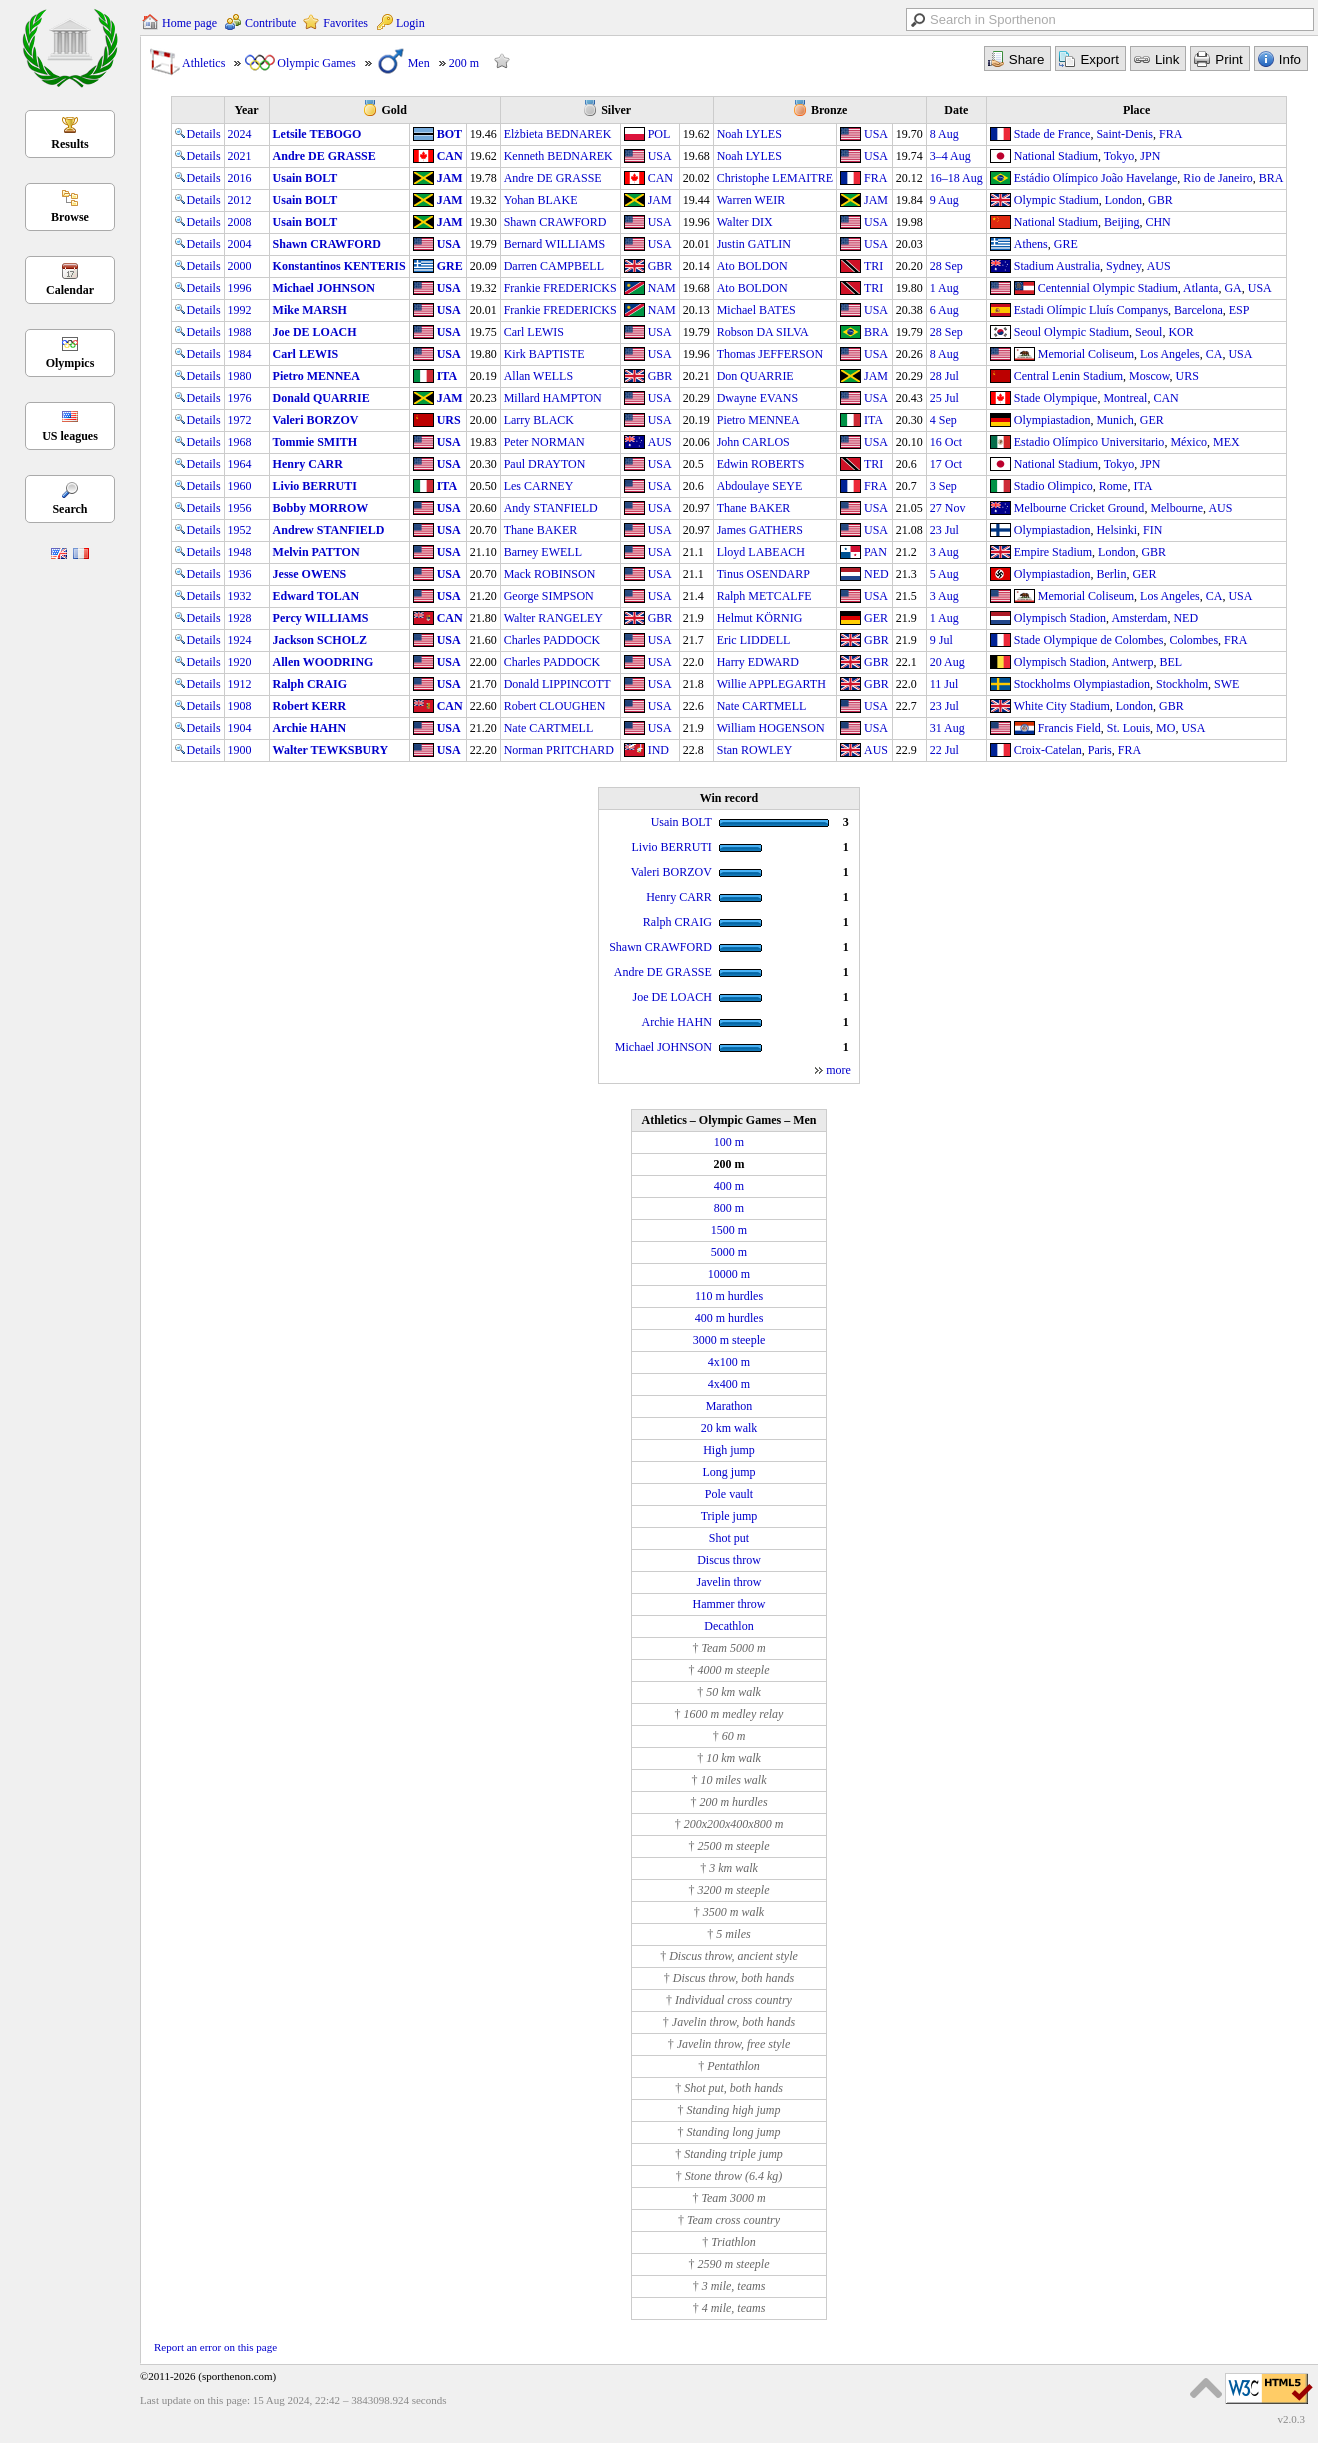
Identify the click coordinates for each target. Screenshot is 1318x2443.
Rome (1113, 486)
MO (1165, 728)
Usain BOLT (305, 178)
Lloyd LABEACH (761, 552)
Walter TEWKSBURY (330, 750)
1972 (240, 420)
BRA (1271, 178)
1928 (240, 618)
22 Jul (944, 750)
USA (876, 134)
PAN (875, 552)
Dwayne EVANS (757, 398)
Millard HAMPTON (553, 398)
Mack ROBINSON (550, 574)
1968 (240, 442)
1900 (240, 750)
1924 (240, 640)
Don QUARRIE (755, 376)
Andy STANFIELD (551, 508)
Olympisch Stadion (1060, 618)
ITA (447, 376)
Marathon (729, 1406)
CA (1214, 354)
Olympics (70, 363)
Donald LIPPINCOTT (557, 684)
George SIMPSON (549, 596)
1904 (240, 728)
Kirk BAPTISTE (544, 354)
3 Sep (943, 486)
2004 (240, 244)
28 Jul (944, 376)
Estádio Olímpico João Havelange (1096, 178)
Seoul (1148, 332)
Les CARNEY (539, 486)
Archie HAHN (309, 728)
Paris (1100, 750)
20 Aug (947, 662)
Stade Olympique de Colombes (1089, 640)
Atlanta (1200, 288)
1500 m (729, 1230)
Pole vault (729, 1494)
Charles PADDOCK (552, 640)
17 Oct (946, 464)
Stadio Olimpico (1053, 486)
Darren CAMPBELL (554, 266)
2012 (240, 200)
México (1188, 442)
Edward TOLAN (316, 596)
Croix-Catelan (1048, 750)
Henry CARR (308, 464)
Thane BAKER (754, 508)
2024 (240, 134)
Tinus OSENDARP (763, 574)
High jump (729, 1450)
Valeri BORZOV (316, 420)
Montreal (1125, 398)
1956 (240, 508)
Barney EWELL (543, 552)
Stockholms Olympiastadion (1082, 684)
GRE (1066, 244)
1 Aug (944, 288)
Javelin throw (728, 1582)
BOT (449, 134)
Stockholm (1182, 684)
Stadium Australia (1057, 266)
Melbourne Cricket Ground (1079, 508)
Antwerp (1132, 662)
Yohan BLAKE (541, 200)
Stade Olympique (1056, 398)
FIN (1152, 530)
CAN (450, 156)
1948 (240, 552)
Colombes (1193, 640)
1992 (240, 310)
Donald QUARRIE (321, 398)
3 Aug (944, 552)
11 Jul (944, 684)
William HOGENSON (771, 728)
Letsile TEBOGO (317, 134)
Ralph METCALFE (764, 596)
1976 (240, 398)
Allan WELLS (538, 376)
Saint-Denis (1124, 134)
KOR (1180, 332)
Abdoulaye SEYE (760, 486)
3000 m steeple (729, 1340)
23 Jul (944, 530)
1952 (240, 530)
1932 (240, 596)
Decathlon (728, 1626)
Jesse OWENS (310, 574)
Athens (1031, 244)
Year (247, 110)
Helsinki (1116, 530)
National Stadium (1056, 156)
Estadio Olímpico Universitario (1089, 442)
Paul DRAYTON (545, 464)
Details (198, 134)
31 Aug (947, 728)
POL (659, 134)
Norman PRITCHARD (559, 750)
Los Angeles (1170, 354)
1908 (240, 706)
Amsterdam (1139, 618)
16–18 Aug (956, 178)
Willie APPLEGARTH (771, 684)
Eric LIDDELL (754, 640)
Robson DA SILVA (763, 332)
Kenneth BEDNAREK (558, 156)
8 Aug (944, 134)
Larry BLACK (539, 420)
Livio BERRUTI (315, 486)
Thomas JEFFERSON (770, 354)
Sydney (1123, 266)
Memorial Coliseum (1086, 354)
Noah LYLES (749, 134)
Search (69, 509)
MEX (1226, 442)
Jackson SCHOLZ (320, 640)
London (1123, 200)
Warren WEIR (751, 200)
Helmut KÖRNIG (760, 618)
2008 (240, 222)
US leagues (70, 436)
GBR (1160, 200)
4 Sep (943, 420)
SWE (1226, 684)
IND (658, 750)
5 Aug (944, 574)
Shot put (729, 1538)
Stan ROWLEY (755, 750)
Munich (1114, 420)
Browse (70, 217)
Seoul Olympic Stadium (1071, 332)
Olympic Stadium (1056, 200)
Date (956, 110)
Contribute (270, 23)
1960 (240, 486)
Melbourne (1176, 508)
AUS (1159, 266)
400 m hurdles (729, 1318)
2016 (240, 178)
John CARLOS (753, 442)
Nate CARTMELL (762, 706)
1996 (240, 288)
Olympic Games (316, 63)
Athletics (203, 63)
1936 (240, 574)
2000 (240, 266)
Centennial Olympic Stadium (1108, 288)
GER (1152, 420)
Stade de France (1052, 134)
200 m (464, 63)
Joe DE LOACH (315, 332)
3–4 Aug (950, 156)
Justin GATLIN (754, 244)
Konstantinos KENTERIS (339, 266)
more (838, 1070)
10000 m (729, 1274)
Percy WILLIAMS (321, 618)
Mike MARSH (310, 310)
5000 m (729, 1252)
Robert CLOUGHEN (555, 706)
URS (1187, 376)
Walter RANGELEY (553, 618)
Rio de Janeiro (1217, 178)
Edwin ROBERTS (761, 464)
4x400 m (729, 1384)
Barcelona (1198, 310)
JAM (450, 178)
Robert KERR (310, 706)
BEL (1170, 662)
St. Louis (1128, 728)
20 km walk (729, 1428)
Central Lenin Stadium (1068, 376)
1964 (240, 464)
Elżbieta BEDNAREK (558, 134)
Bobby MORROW (321, 508)
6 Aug (944, 310)
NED (876, 574)
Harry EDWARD (758, 662)
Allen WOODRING (323, 662)
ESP (1239, 310)
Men (419, 63)
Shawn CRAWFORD (555, 222)
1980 (240, 376)
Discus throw (729, 1560)
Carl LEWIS (534, 332)
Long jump (728, 1472)
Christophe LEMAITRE (775, 178)
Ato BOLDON (752, 266)
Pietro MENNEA (316, 376)
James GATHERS (760, 530)
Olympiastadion (1052, 420)
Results (69, 144)
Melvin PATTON (316, 552)
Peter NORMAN (544, 442)
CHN (1157, 222)
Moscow (1149, 376)
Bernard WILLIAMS (554, 244)
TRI (873, 266)
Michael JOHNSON (324, 288)
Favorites (345, 23)
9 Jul (941, 640)
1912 (240, 684)
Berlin (1111, 574)
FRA (1170, 134)
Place (1136, 110)
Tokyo (1119, 156)
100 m (729, 1142)
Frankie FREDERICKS (560, 288)
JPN (1150, 156)
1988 (240, 332)
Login (410, 23)
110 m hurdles (729, 1296)
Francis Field (1069, 728)
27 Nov (948, 508)
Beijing (1121, 222)
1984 (240, 354)
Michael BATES (756, 310)
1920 (240, 662)
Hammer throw (729, 1604)
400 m (729, 1186)
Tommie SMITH (315, 442)
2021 (240, 156)
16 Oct (946, 442)
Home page (189, 23)
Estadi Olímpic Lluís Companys (1091, 310)
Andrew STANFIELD (329, 530)
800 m (729, 1208)
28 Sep (946, 266)
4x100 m (729, 1362)
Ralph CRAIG (310, 684)
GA (1232, 288)
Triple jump (729, 1516)
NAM (662, 288)
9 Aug (944, 200)
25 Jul (944, 398)
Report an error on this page (215, 2347)
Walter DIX (745, 222)
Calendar (70, 290)
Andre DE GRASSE (324, 156)
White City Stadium (1062, 706)
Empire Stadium (1053, 552)
